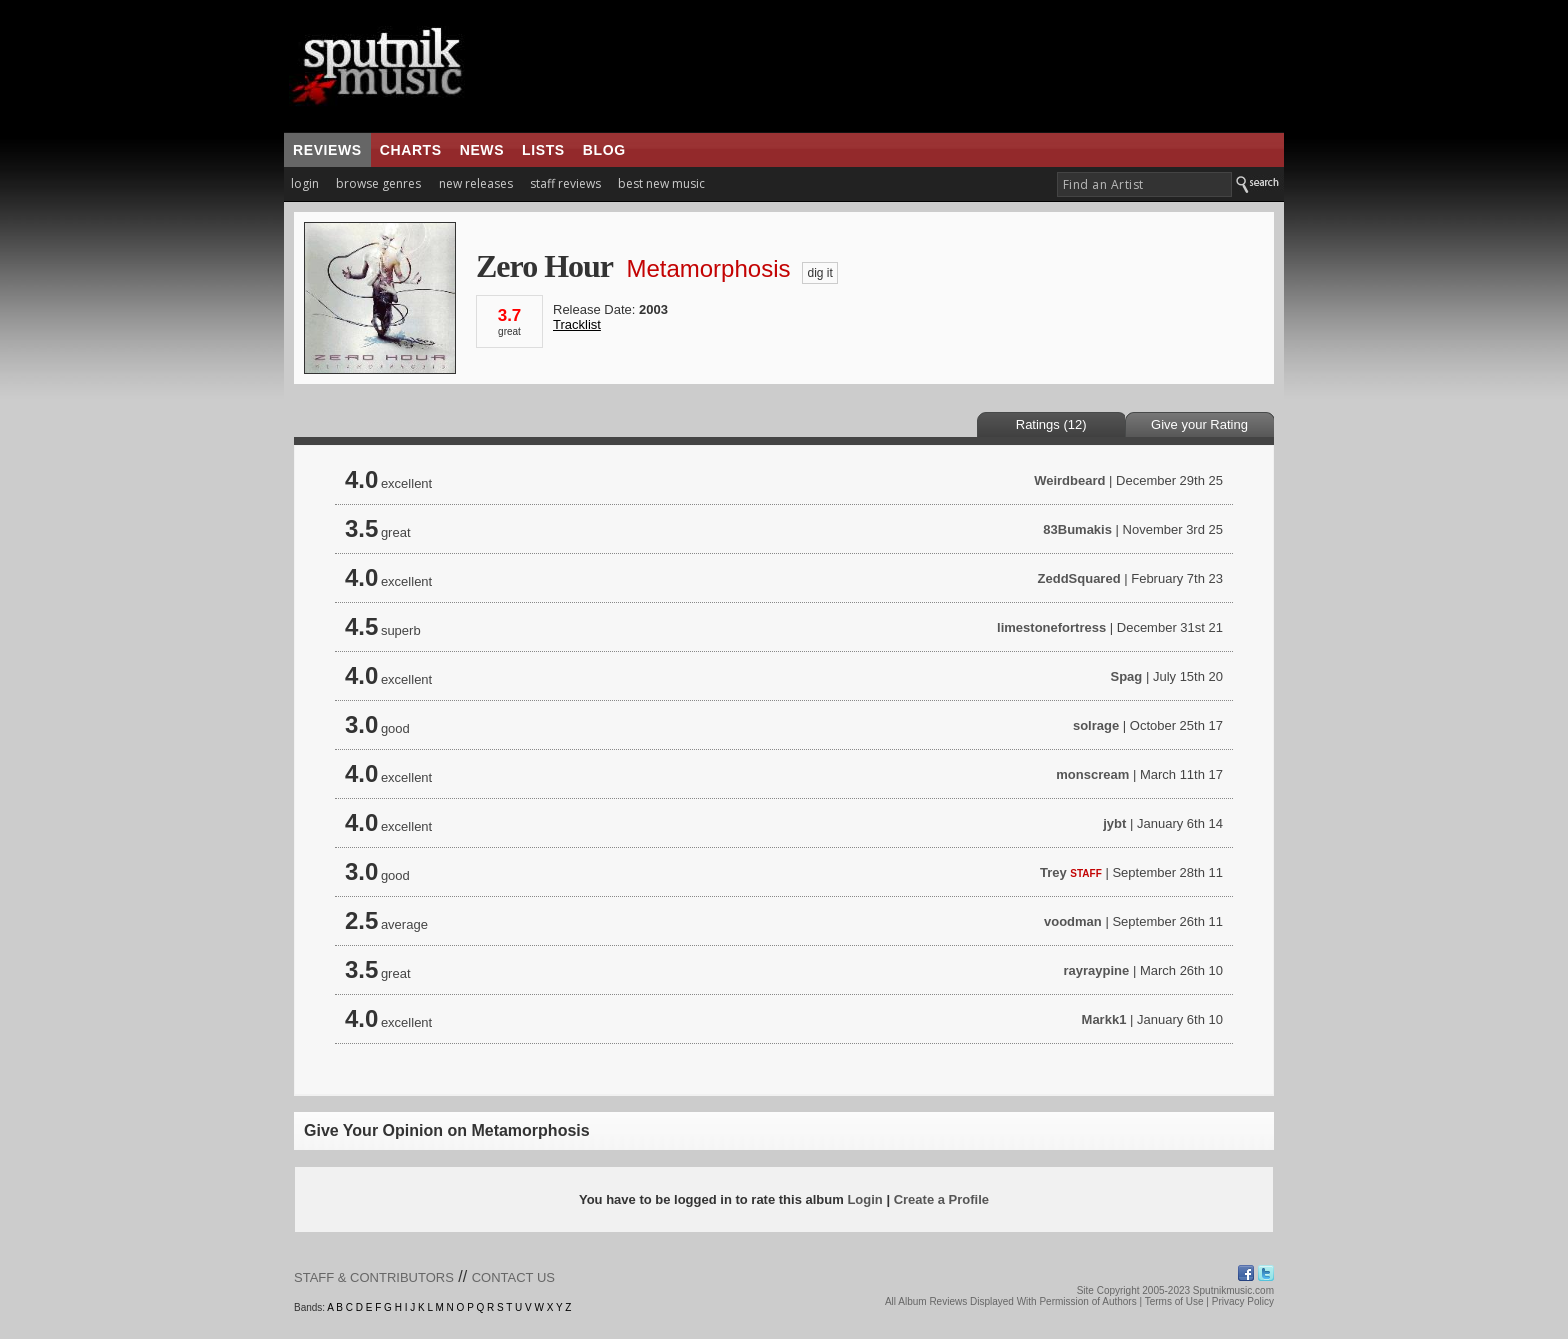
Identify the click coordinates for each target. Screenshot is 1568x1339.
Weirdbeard (1069, 480)
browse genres (378, 183)
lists (543, 150)
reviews (327, 150)
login (305, 183)
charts (411, 150)
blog (604, 150)
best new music (661, 183)
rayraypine (1097, 970)
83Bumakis (1077, 529)
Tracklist (577, 324)
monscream (1092, 774)
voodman (1073, 921)
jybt (1114, 823)
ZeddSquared (1079, 578)
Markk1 (1104, 1019)
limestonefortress (1051, 627)
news (482, 150)
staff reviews (565, 183)
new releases (476, 183)
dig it (819, 273)
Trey (1053, 872)
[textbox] (1144, 184)
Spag (1126, 676)
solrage (1096, 725)
